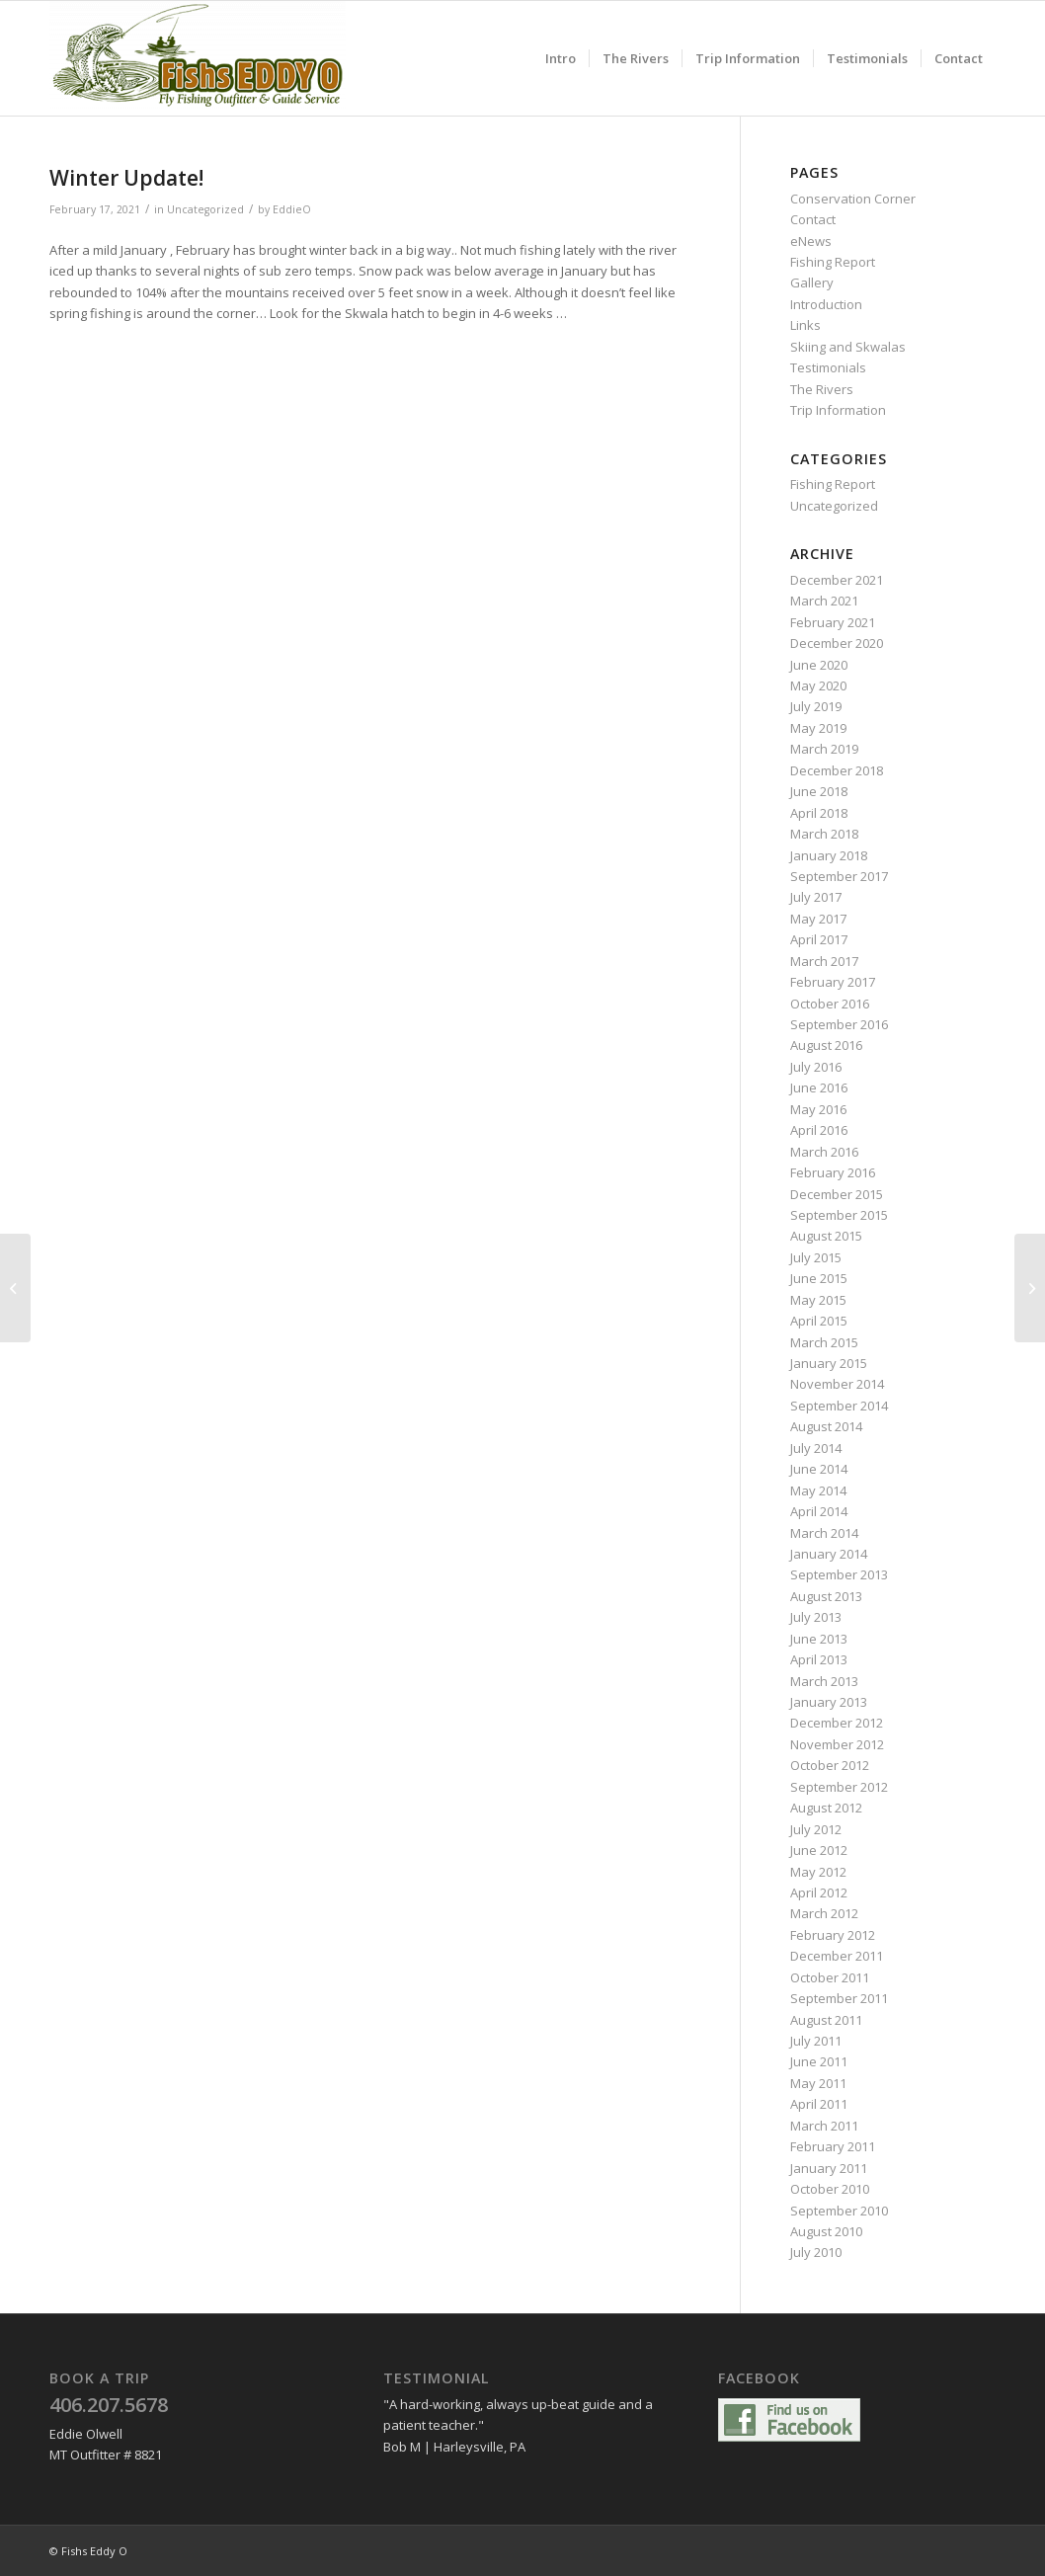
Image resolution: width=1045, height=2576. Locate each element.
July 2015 (816, 1257)
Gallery (812, 282)
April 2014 (818, 1511)
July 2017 (816, 897)
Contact (813, 219)
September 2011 (839, 1998)
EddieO (292, 209)
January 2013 (828, 1702)
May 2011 (818, 2083)
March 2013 (824, 1681)
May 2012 (818, 1872)
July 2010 (816, 2252)
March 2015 (824, 1342)
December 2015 (836, 1194)
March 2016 (824, 1152)
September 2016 (839, 1024)
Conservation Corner (853, 198)
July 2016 (816, 1067)
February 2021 (832, 622)
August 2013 (826, 1596)
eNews (811, 241)
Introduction (826, 304)
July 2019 (816, 706)
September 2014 (839, 1405)
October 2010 (829, 2189)
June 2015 (818, 1278)
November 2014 (837, 1384)
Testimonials (828, 367)
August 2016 (826, 1045)
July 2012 (816, 1829)
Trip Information (838, 410)
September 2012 (839, 1787)
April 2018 (818, 813)
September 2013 (839, 1574)
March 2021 (824, 600)
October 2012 (829, 1765)
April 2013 (818, 1659)
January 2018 (828, 855)
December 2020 (836, 643)
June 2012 (818, 1850)
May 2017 (818, 918)
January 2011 (828, 2168)
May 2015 (818, 1300)
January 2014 (828, 1554)
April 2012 (818, 1892)
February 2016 (832, 1172)
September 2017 (839, 876)
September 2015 (839, 1215)
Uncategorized (205, 209)
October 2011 (829, 1977)
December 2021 (836, 580)
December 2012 (836, 1722)
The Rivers (821, 389)
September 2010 (839, 2210)
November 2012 (837, 1744)
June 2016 (818, 1087)
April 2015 (818, 1320)
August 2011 (826, 2020)
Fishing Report (832, 262)
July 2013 (816, 1617)
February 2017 (832, 982)
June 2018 (818, 791)
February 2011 (832, 2146)
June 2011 (818, 2061)
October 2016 (829, 1003)
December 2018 (836, 770)
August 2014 (826, 1426)
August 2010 (826, 2231)
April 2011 (818, 2104)
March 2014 (824, 1533)
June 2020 (818, 665)
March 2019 (824, 749)
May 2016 (818, 1109)
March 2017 (824, 961)
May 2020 (818, 685)
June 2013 (818, 1639)
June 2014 (818, 1469)
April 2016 (818, 1130)
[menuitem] (560, 58)
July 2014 (816, 1448)
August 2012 (826, 1807)
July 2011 (816, 2041)
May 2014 (818, 1490)
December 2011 (836, 1956)
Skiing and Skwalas (848, 347)
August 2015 (826, 1236)
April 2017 (818, 939)
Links (805, 325)
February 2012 (832, 1935)
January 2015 (828, 1363)
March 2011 (824, 2125)
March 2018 (824, 834)
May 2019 (818, 728)
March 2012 (824, 1913)
